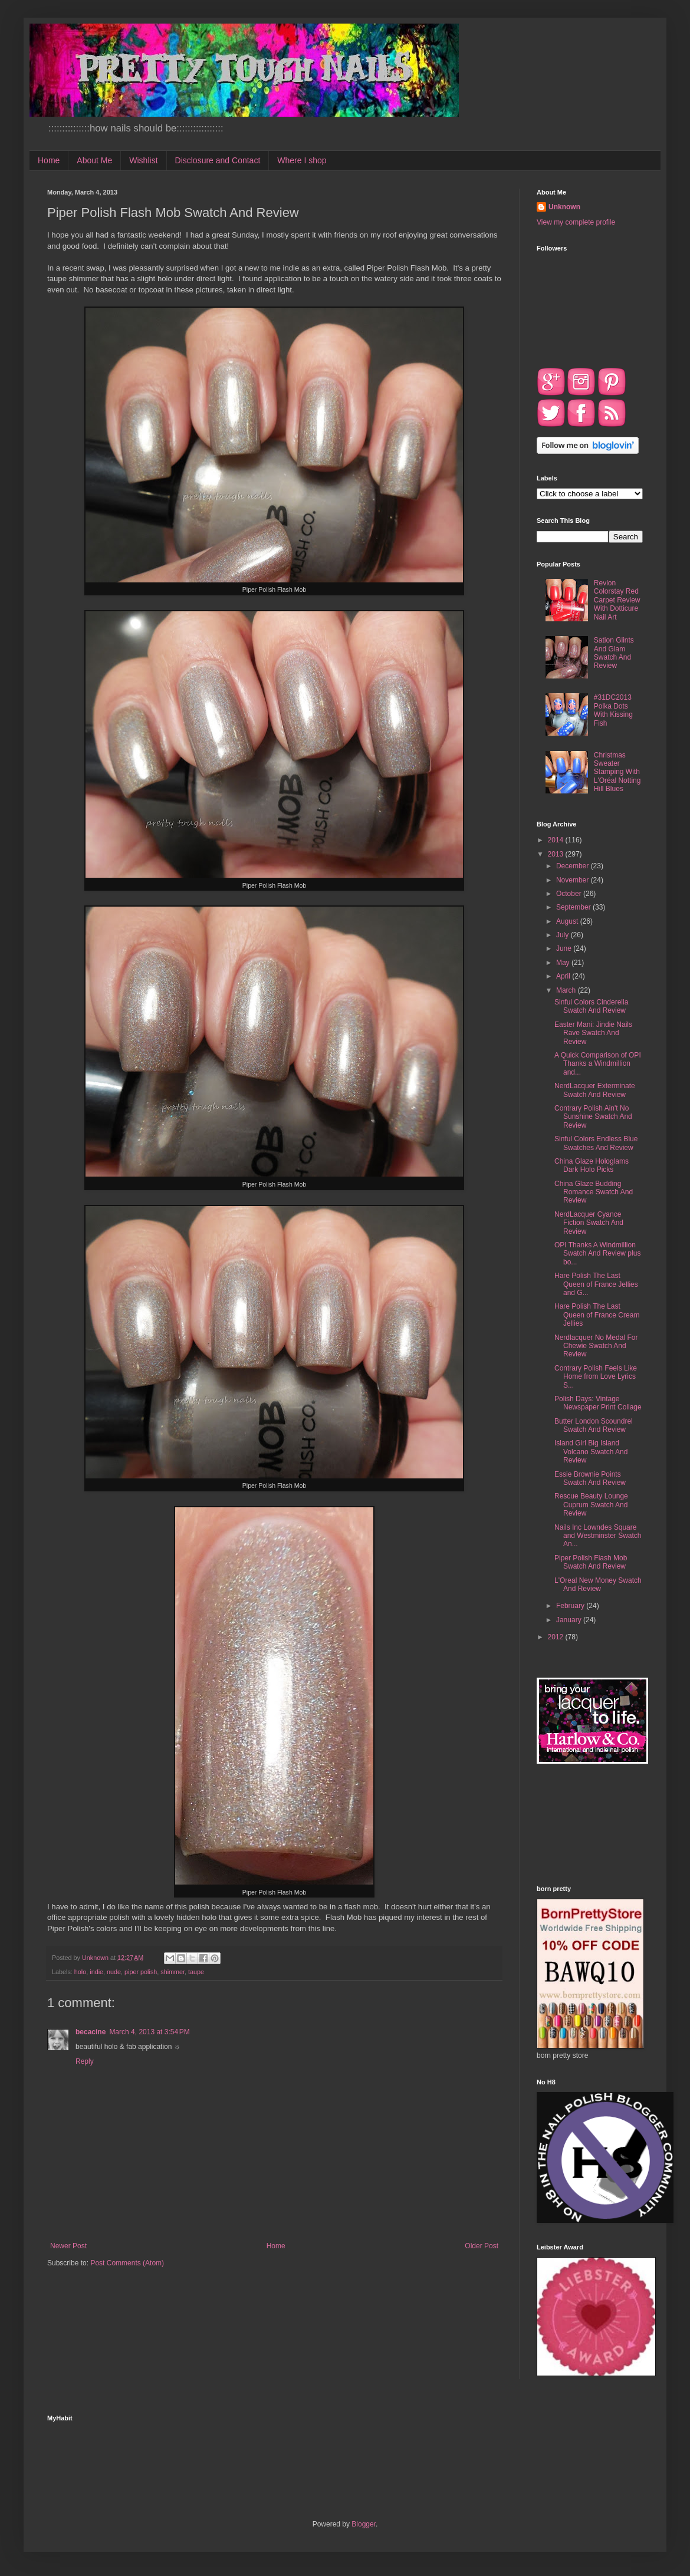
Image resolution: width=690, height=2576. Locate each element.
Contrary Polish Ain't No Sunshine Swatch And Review (593, 1116)
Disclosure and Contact (218, 160)
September (574, 907)
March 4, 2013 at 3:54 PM (149, 2032)
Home (49, 160)
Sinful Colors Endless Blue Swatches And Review (596, 1143)
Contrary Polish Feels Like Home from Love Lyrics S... (595, 1376)
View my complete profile (576, 222)
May (563, 962)
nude (114, 1971)
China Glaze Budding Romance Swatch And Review (593, 1192)
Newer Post (68, 2246)
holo (80, 1971)
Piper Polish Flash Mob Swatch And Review (590, 1562)
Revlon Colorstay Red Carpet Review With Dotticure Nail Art (617, 600)
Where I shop (301, 160)
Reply (84, 2061)
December (573, 866)
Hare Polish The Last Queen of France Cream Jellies (596, 1314)
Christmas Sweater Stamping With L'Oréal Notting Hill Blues (617, 772)
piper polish (140, 1971)
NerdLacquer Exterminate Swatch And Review (594, 1090)
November (573, 880)
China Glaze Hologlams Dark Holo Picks (591, 1165)
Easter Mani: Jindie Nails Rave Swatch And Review (593, 1033)
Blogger (363, 2524)
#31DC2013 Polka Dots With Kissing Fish (613, 710)
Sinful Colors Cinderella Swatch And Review (591, 1006)
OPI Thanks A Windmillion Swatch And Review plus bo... (597, 1253)
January (569, 1620)
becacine (90, 2032)
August (568, 921)
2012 (557, 1637)
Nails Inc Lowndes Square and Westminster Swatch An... (598, 1536)
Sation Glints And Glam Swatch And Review (614, 653)
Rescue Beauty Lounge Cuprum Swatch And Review (591, 1504)
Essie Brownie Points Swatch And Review (590, 1478)
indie (96, 1971)
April (564, 976)
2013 (557, 854)
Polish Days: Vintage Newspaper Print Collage (598, 1403)
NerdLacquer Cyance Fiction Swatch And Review (588, 1223)
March (567, 990)
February (571, 1606)
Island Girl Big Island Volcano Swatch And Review (590, 1451)
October (569, 894)
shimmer (172, 1971)
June (564, 948)
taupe (196, 1971)
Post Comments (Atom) (127, 2263)
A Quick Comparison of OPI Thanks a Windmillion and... (597, 1063)
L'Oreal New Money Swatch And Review (598, 1584)
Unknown (564, 207)
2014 (557, 840)
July (563, 935)
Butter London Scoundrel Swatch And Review (593, 1425)
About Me (94, 160)
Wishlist (143, 160)
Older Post (481, 2246)
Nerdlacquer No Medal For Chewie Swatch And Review (596, 1346)
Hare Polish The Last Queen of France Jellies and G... (596, 1284)
